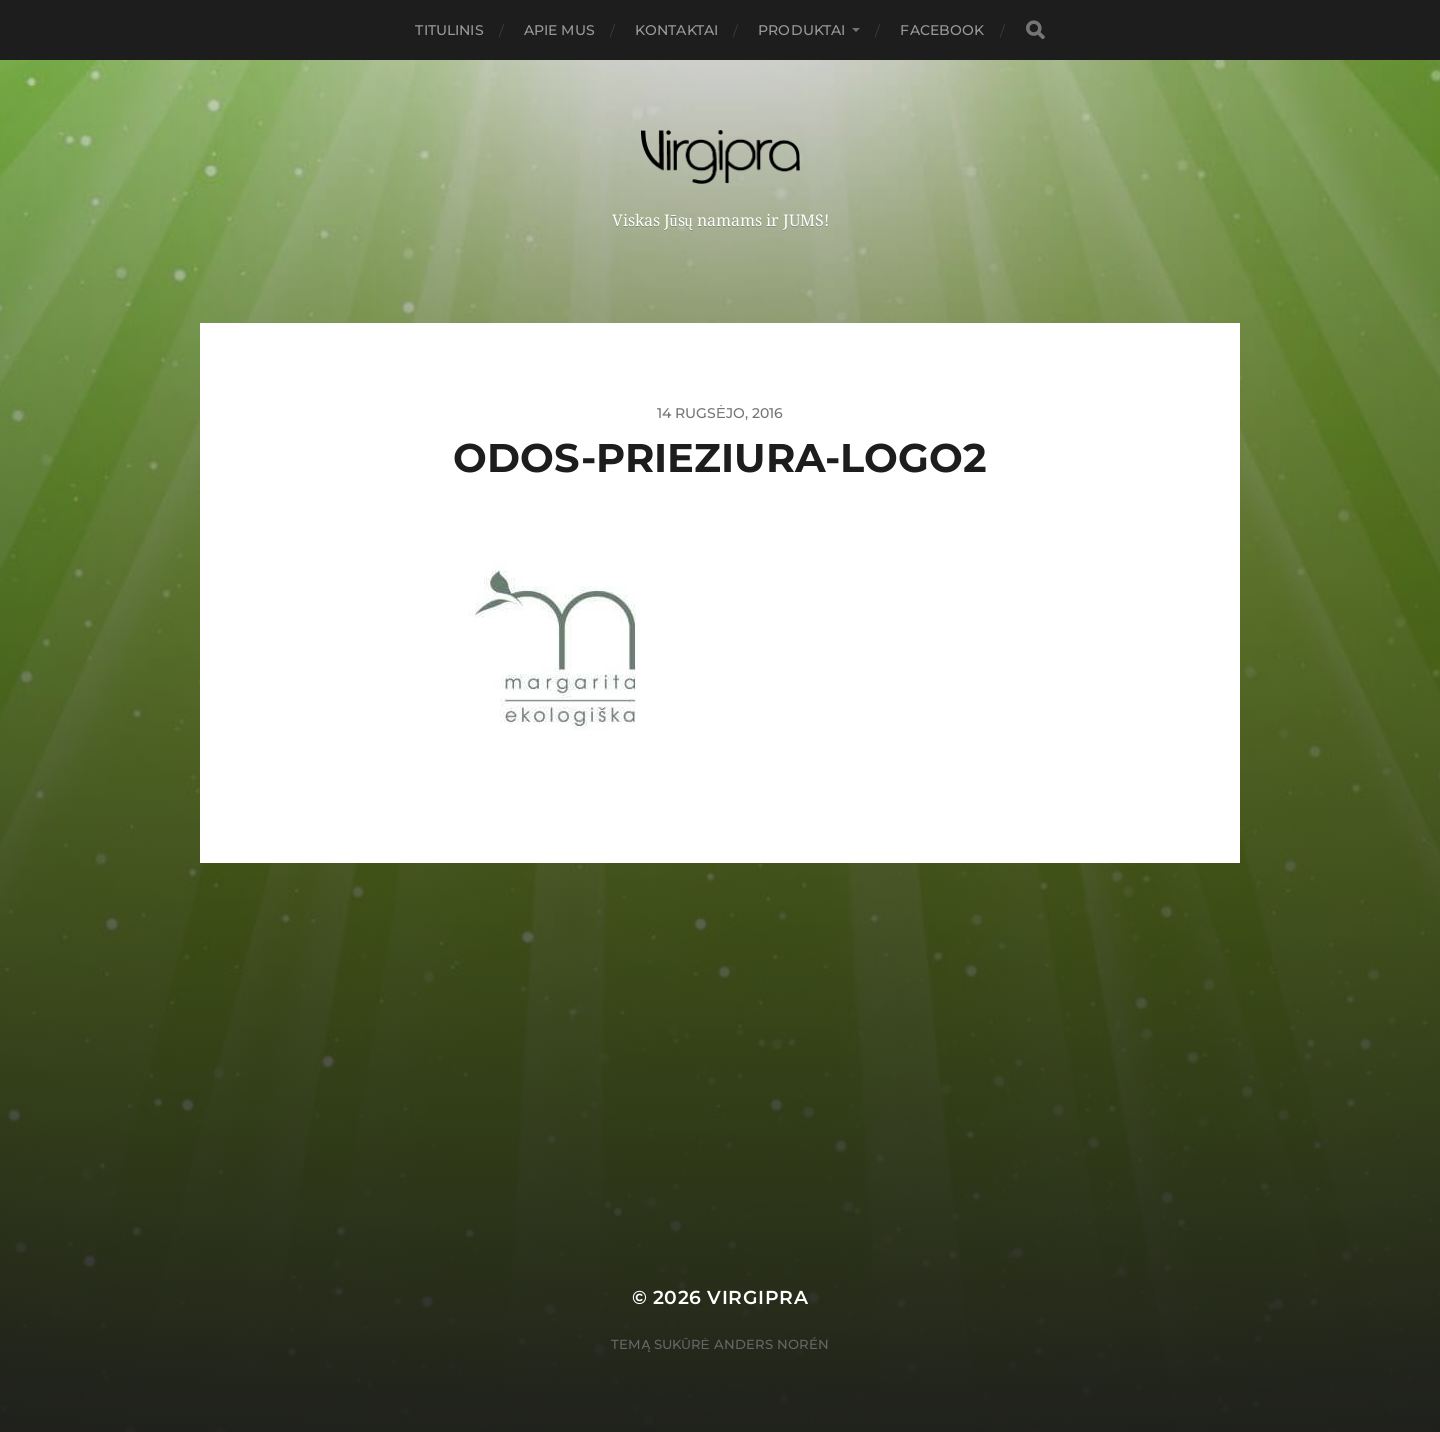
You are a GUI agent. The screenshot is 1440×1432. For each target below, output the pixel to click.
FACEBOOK (942, 30)
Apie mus (559, 30)
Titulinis (449, 30)
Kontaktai (676, 30)
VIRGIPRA (757, 1297)
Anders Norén (771, 1344)
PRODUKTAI (801, 30)
